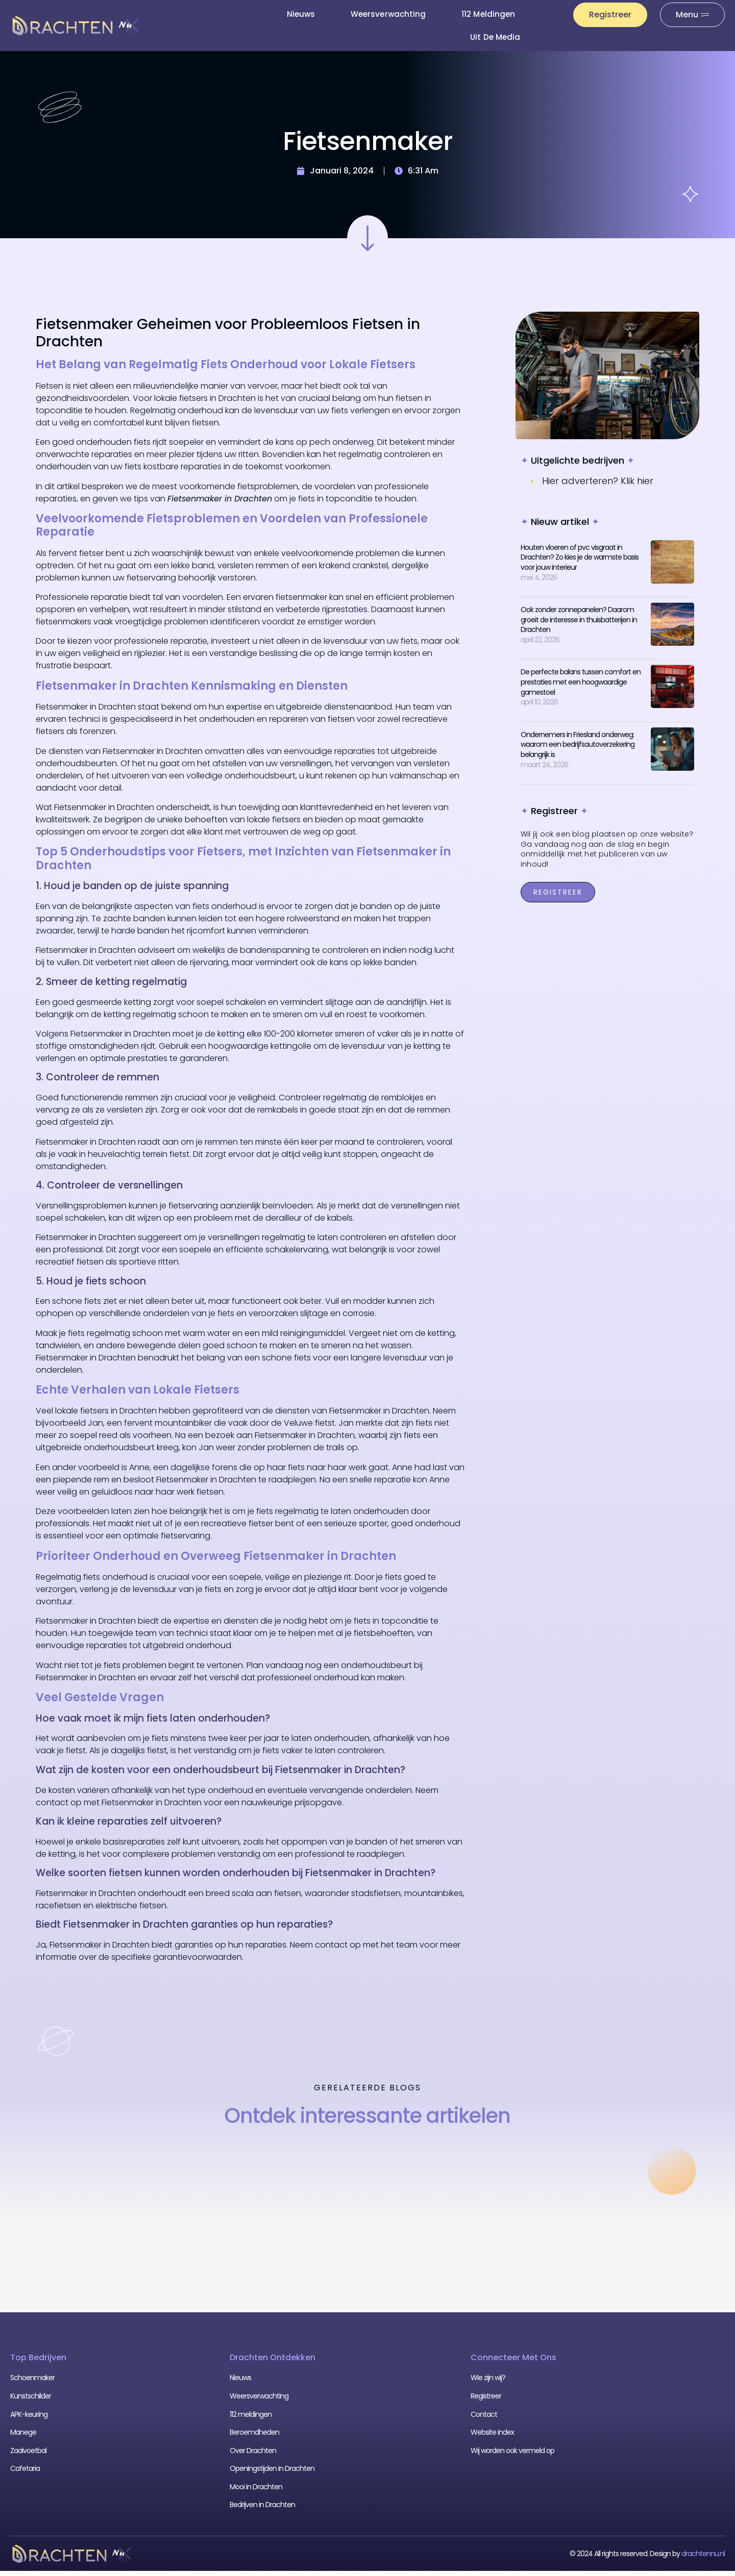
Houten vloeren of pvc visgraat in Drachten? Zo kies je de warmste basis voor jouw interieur (580, 562)
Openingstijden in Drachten (272, 2473)
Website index (492, 2437)
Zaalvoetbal (28, 2456)
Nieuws (301, 14)
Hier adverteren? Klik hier (597, 485)
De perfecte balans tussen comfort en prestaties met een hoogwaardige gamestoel (581, 687)
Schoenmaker (32, 2383)
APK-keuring (28, 2419)
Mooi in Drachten (256, 2492)
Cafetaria (25, 2473)
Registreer (486, 2401)
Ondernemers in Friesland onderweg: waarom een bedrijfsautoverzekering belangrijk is (577, 750)
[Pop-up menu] (692, 15)
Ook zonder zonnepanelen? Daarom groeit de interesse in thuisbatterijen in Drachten (579, 625)
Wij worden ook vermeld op (512, 2456)
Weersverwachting (388, 14)
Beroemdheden (254, 2437)
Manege (23, 2437)
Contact (484, 2419)
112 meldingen (488, 14)
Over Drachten (253, 2456)
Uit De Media (495, 37)
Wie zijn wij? (488, 2383)
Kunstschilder (30, 2401)
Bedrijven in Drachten (262, 2510)
